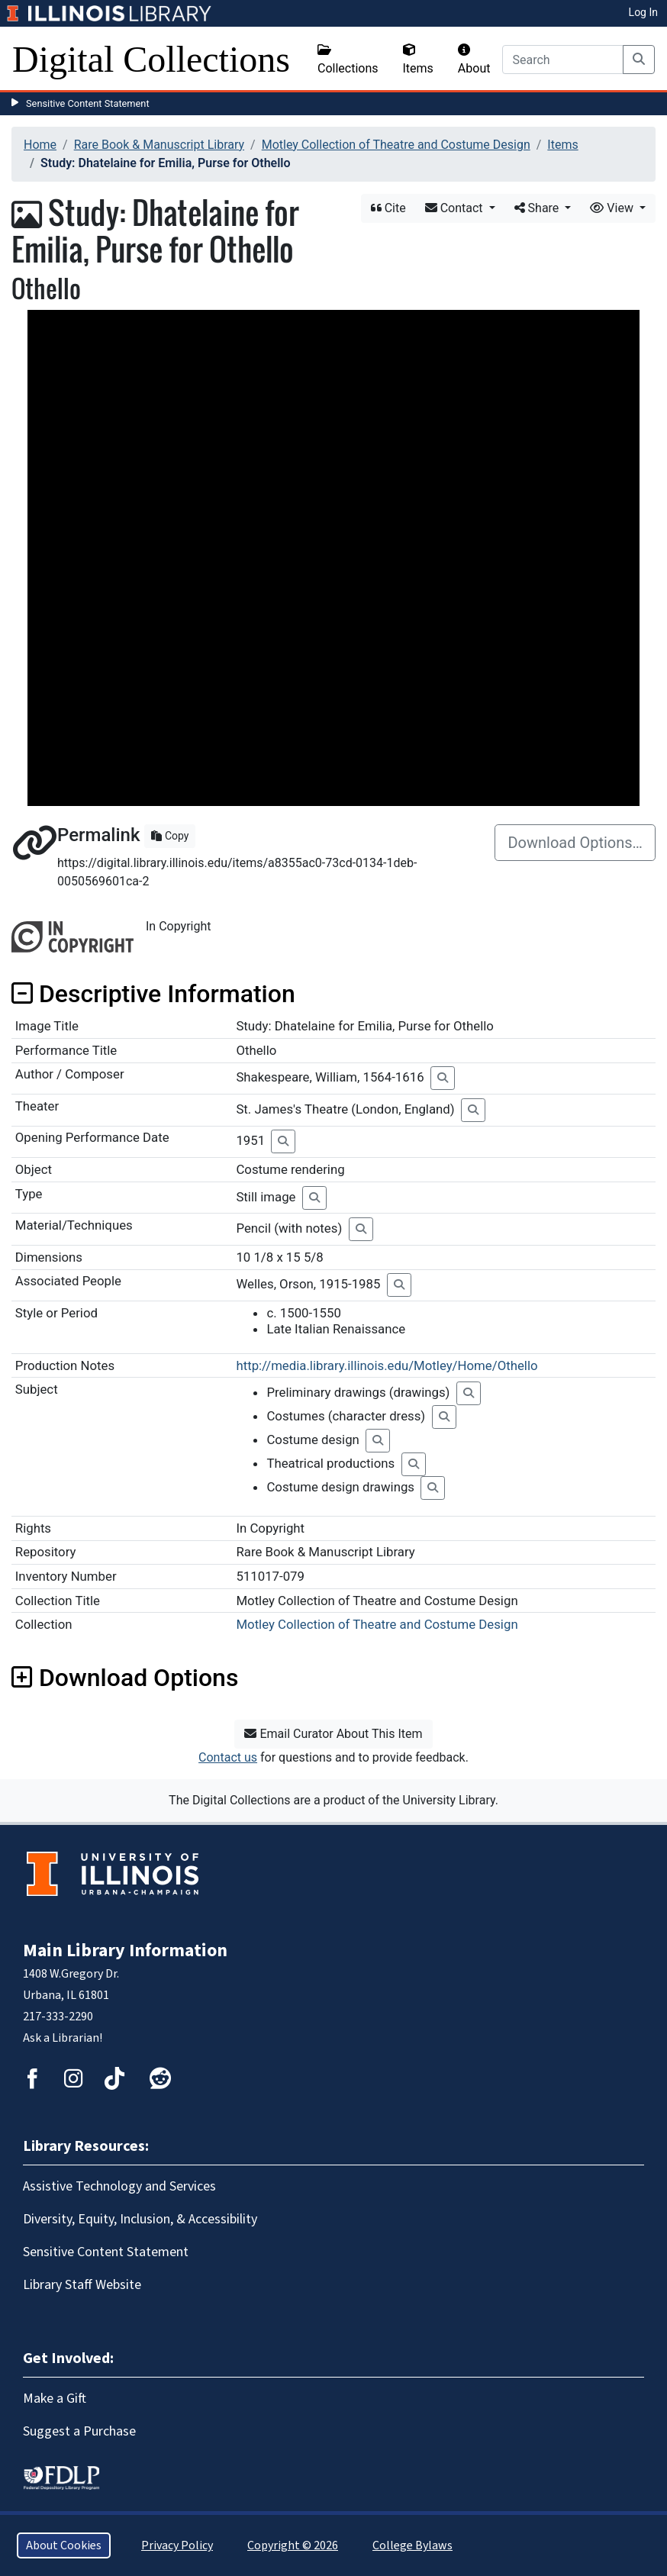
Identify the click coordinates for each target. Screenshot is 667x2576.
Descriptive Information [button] (153, 993)
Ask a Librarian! (62, 2038)
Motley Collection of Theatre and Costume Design (396, 144)
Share (538, 208)
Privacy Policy (177, 2545)
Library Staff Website (82, 2284)
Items (418, 60)
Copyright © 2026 (292, 2545)
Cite (388, 208)
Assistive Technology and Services (119, 2186)
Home (40, 144)
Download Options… (575, 842)
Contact (455, 208)
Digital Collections (151, 59)
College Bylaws (412, 2545)
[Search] (563, 59)
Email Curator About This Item (333, 1733)
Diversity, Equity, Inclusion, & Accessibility (140, 2219)
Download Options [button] (124, 1677)
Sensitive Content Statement (88, 103)
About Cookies (64, 2545)
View (613, 208)
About (474, 60)
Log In (643, 12)
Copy (169, 836)
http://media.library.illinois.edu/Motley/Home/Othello (386, 1365)
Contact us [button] (227, 1757)
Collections (348, 60)
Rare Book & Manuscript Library (159, 144)
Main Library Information (125, 1950)
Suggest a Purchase (79, 2431)
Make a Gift (54, 2398)
